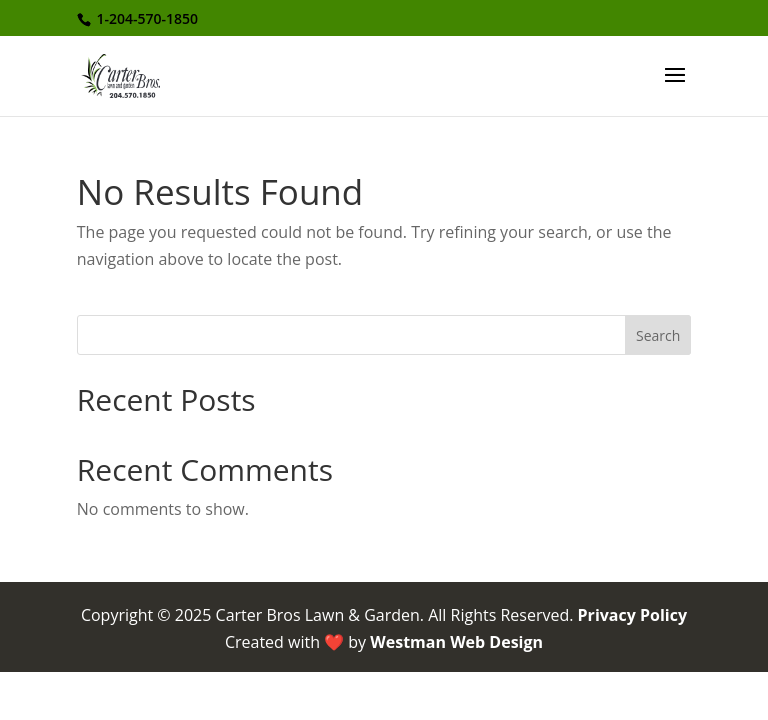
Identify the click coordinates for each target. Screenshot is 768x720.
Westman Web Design (456, 642)
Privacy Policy (633, 615)
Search (658, 335)
